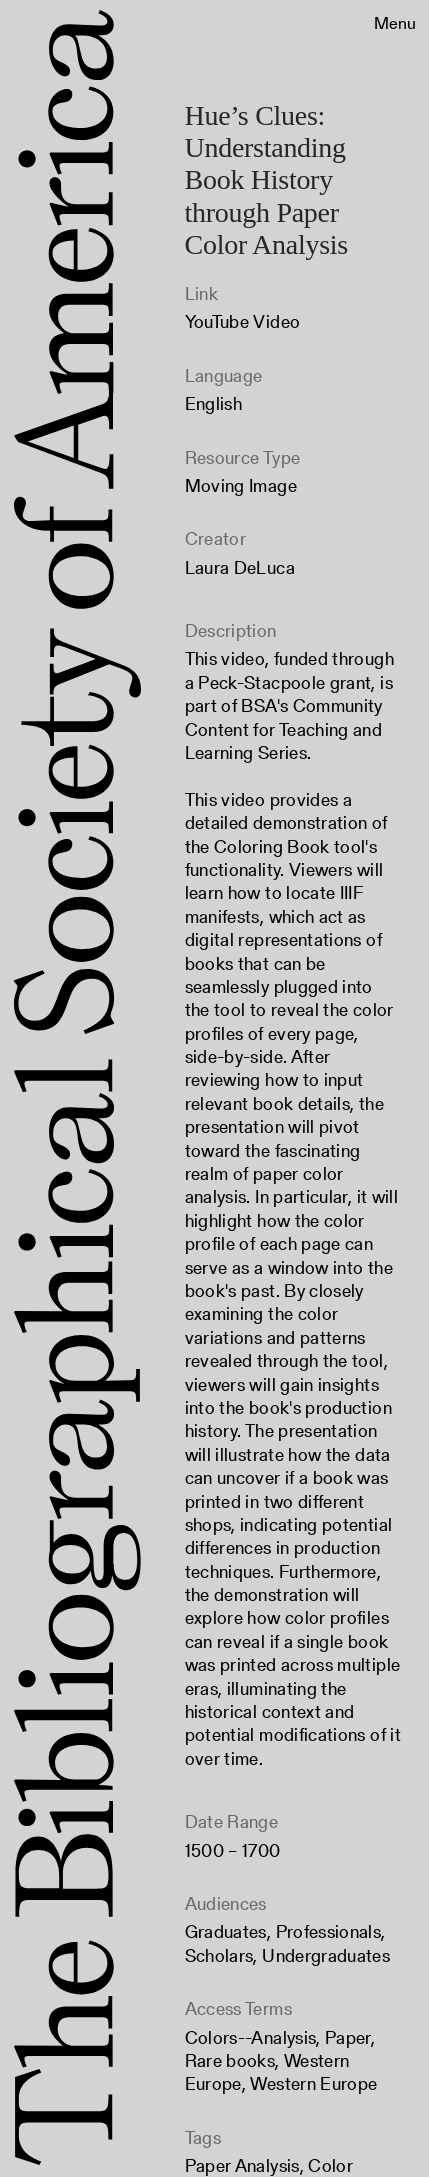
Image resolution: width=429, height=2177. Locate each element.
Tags (203, 2137)
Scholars (219, 1955)
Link (201, 293)
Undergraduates (326, 1955)
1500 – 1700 (233, 1850)
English (214, 403)
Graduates (226, 1931)
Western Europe (313, 2083)
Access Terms (238, 2008)
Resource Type (243, 457)
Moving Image (241, 485)
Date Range (232, 1821)
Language (224, 375)
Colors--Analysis (251, 2037)
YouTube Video (243, 321)
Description (231, 630)
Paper (348, 2037)
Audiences (226, 1903)
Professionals (329, 1931)
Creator (216, 538)
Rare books (230, 2060)
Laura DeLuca (240, 567)
